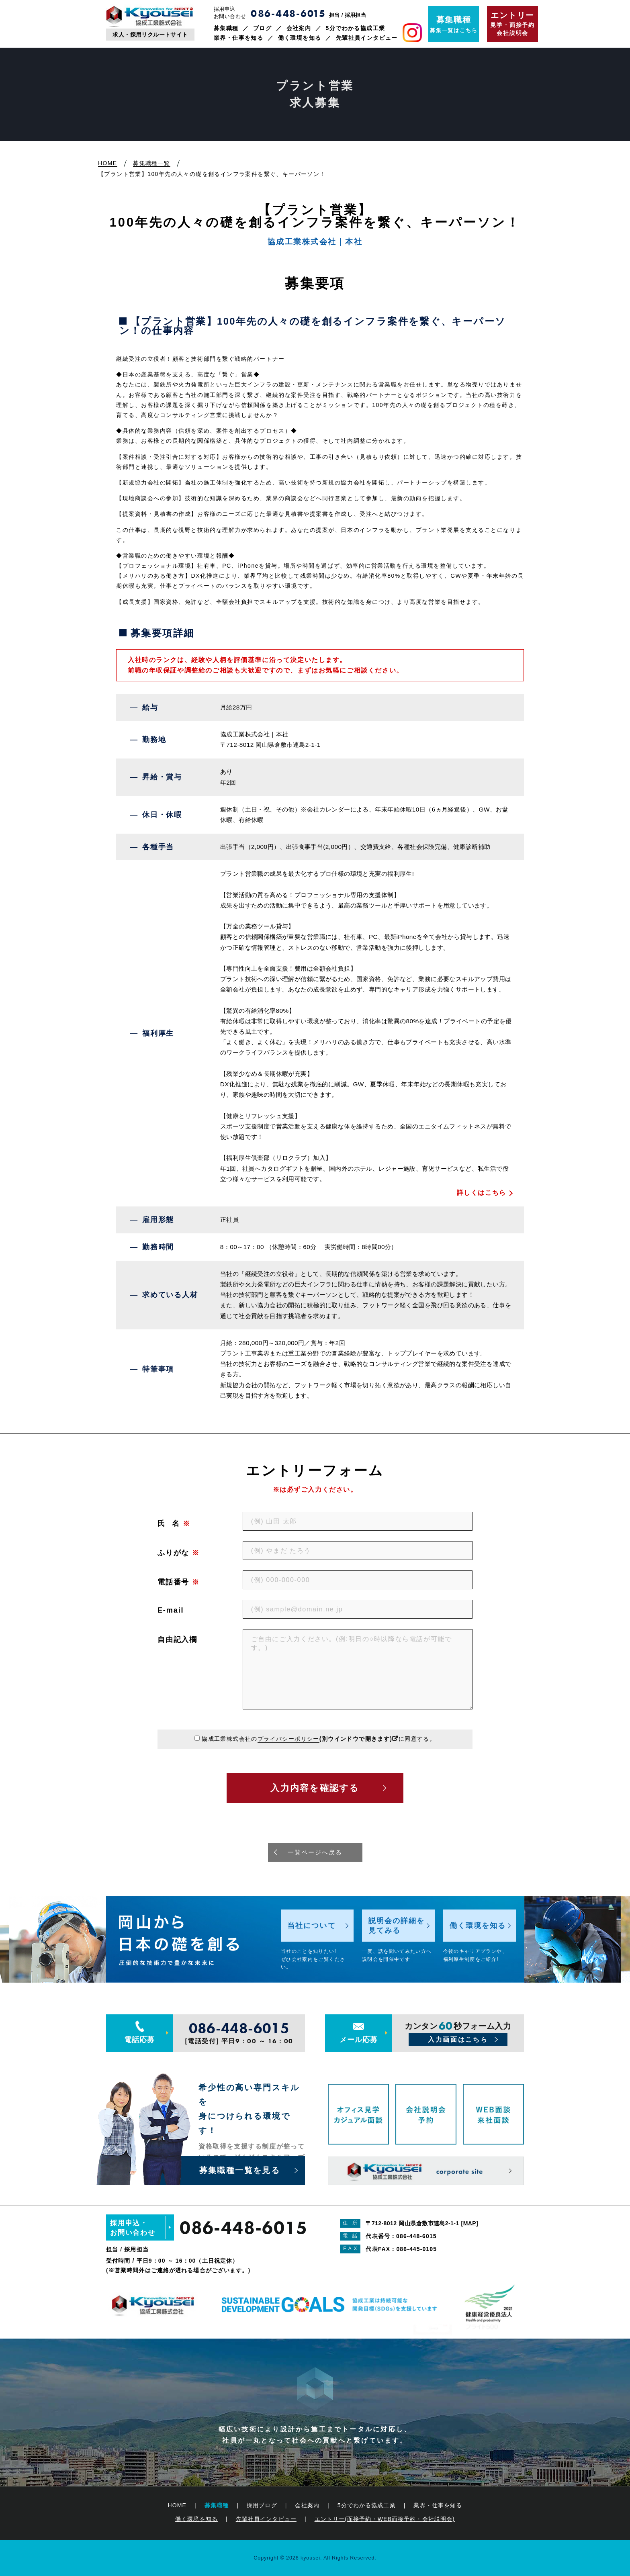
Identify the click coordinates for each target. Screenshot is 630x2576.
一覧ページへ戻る (315, 1852)
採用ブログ (262, 2505)
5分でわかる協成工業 (355, 28)
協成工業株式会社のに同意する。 (319, 1739)
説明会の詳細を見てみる (396, 1925)
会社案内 (298, 28)
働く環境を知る (299, 38)
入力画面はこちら (458, 2039)
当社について (311, 1926)
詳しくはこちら (481, 1192)
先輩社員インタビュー (367, 38)
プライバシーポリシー (288, 1739)
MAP (469, 2223)
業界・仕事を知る (238, 38)
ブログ (262, 28)
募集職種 (226, 28)
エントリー (385, 2519)
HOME (177, 2505)
